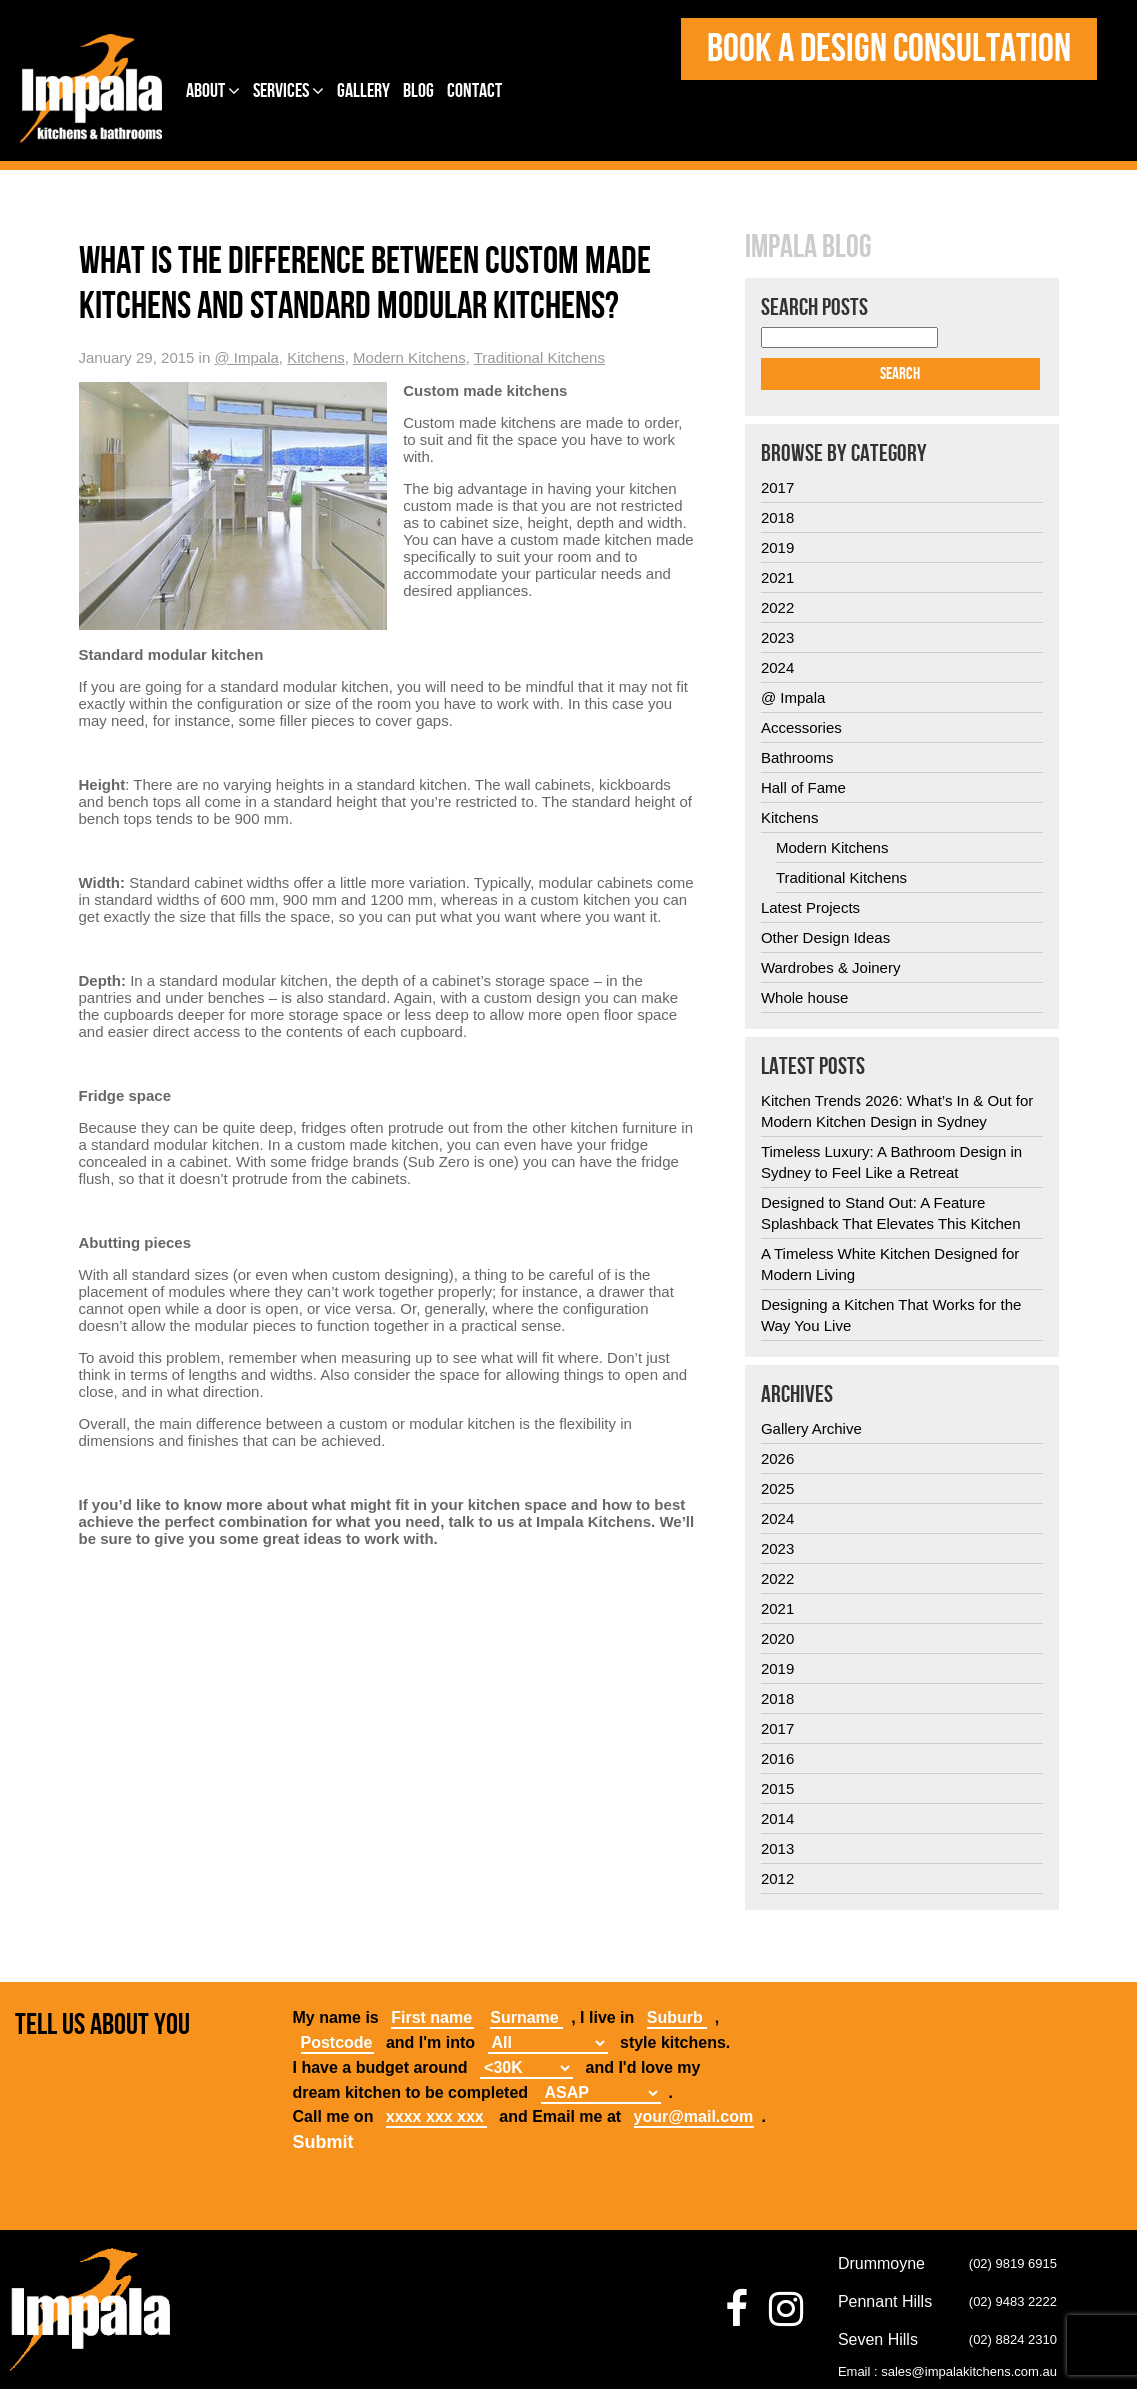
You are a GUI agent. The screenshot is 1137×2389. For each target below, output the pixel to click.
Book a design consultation (889, 49)
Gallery (363, 91)
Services (288, 91)
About (213, 91)
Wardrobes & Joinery (831, 967)
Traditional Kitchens (539, 357)
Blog (418, 91)
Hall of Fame (803, 787)
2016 (777, 1758)
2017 (777, 487)
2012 (777, 1878)
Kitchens (316, 357)
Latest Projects (810, 907)
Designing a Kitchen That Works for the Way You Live (891, 1315)
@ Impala (246, 357)
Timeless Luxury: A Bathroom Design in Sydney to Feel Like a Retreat (891, 1162)
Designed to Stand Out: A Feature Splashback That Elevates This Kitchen (891, 1213)
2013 (777, 1848)
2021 (777, 577)
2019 (777, 547)
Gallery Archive (811, 1428)
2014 (777, 1818)
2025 (777, 1488)
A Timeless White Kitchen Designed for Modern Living (890, 1264)
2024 (777, 667)
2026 (777, 1458)
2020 (777, 1638)
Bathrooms (797, 757)
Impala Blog (808, 248)
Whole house (805, 997)
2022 (777, 607)
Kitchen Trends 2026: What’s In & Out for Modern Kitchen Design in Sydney (897, 1111)
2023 (777, 637)
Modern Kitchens (409, 357)
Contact (474, 91)
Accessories (801, 727)
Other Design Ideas (825, 937)
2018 (777, 517)
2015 (777, 1788)
